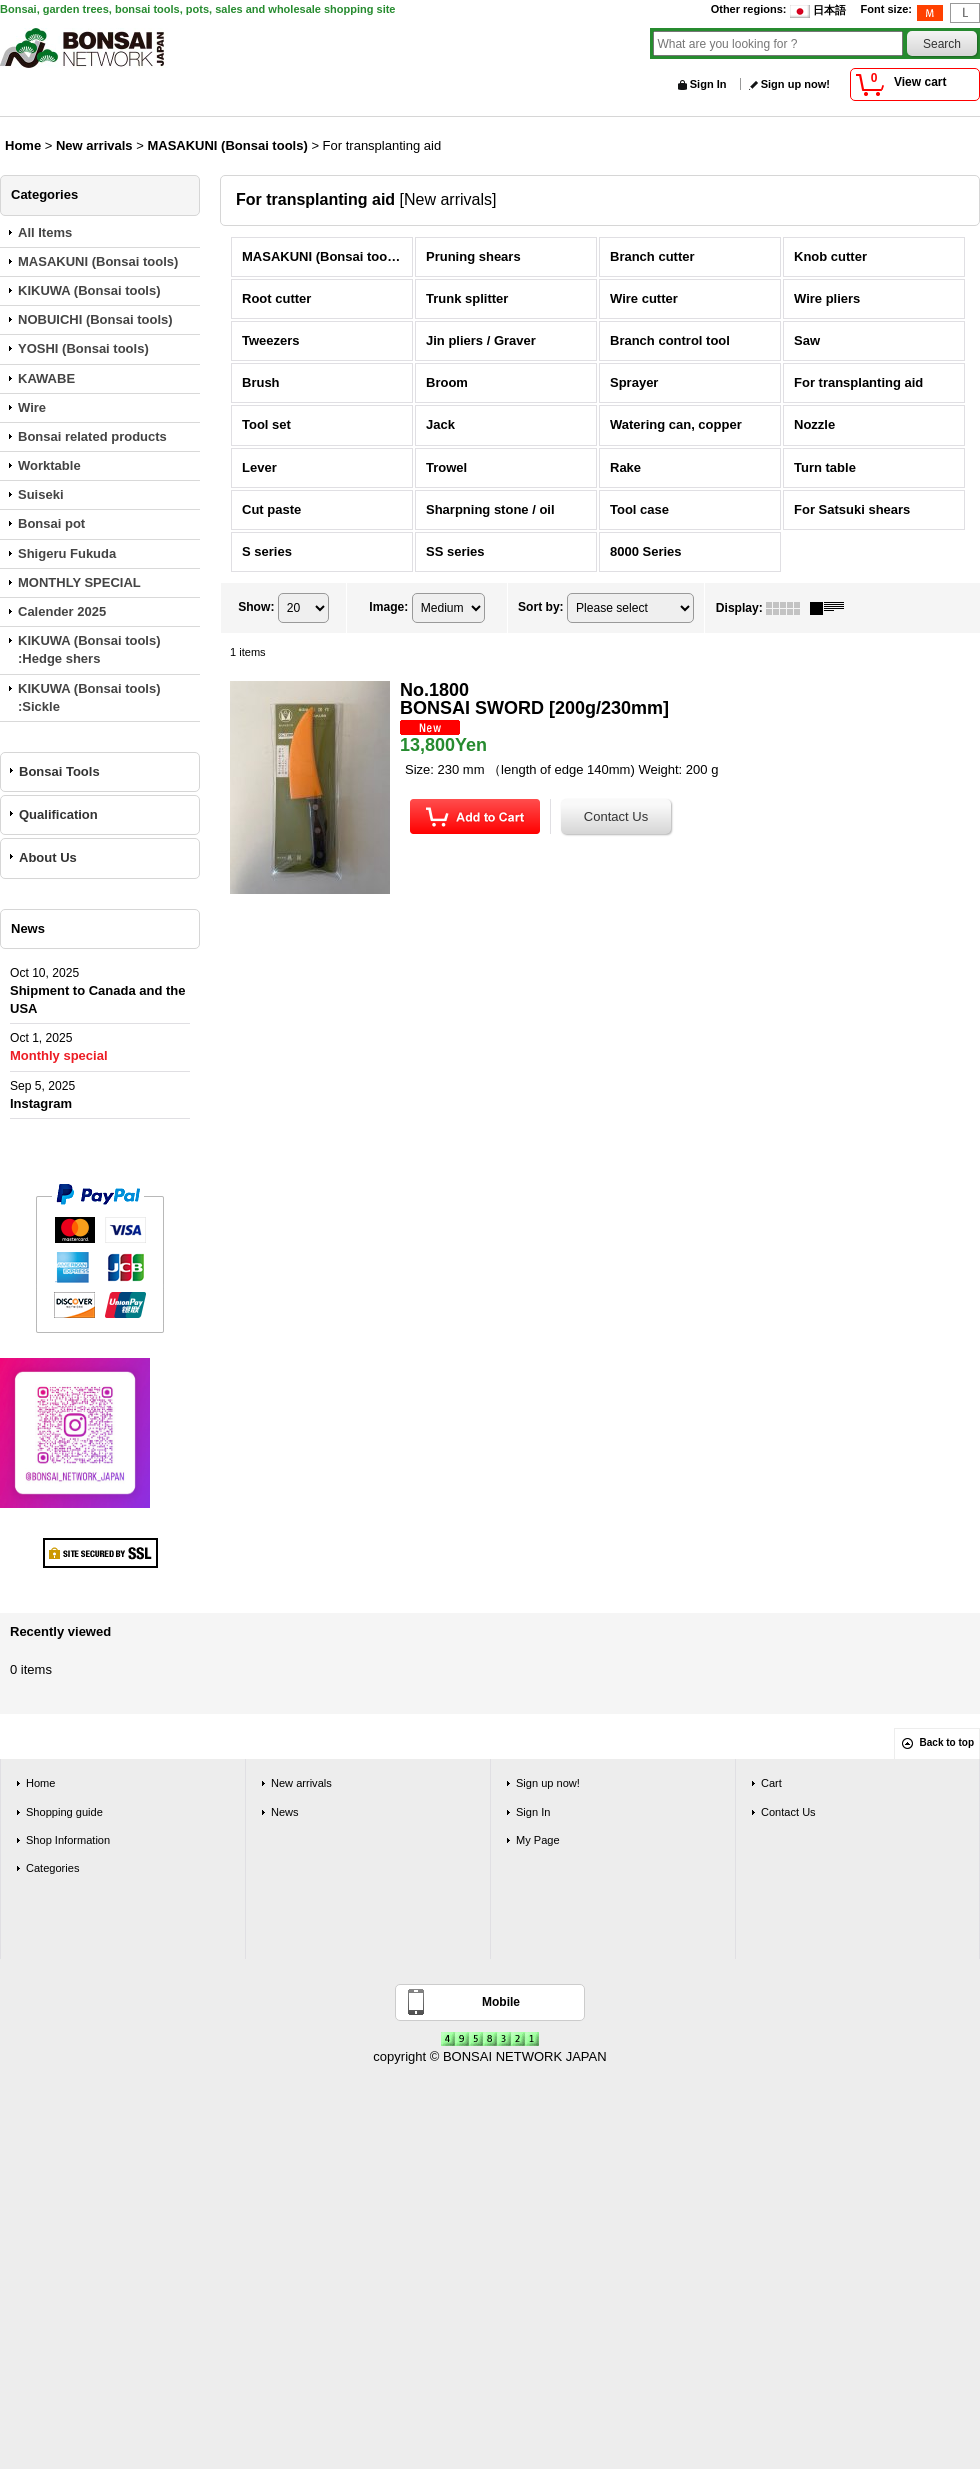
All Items (45, 232)
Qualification (58, 814)
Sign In (708, 84)
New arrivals (301, 1783)
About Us (48, 857)
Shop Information (68, 1840)
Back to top (947, 1742)
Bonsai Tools (59, 771)
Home (40, 1783)
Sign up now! (795, 84)
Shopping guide (64, 1812)
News (285, 1812)
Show (256, 607)
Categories (52, 1868)
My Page (538, 1840)
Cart (771, 1783)
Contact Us (788, 1812)
